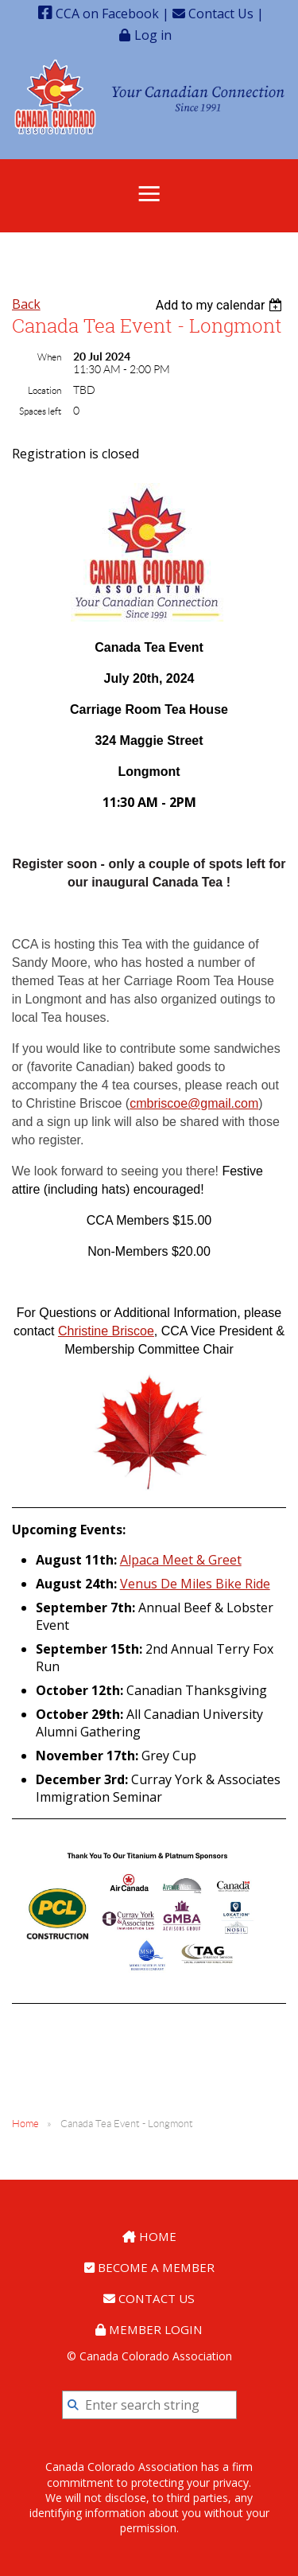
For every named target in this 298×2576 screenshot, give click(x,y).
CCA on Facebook (98, 13)
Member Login (149, 2329)
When (49, 357)
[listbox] (221, 305)
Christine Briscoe (106, 1331)
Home (25, 2124)
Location (44, 390)
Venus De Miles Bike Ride (195, 1583)
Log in (153, 34)
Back (26, 304)
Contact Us (212, 13)
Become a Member (149, 2267)
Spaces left (40, 411)
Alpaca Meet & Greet (181, 1560)
